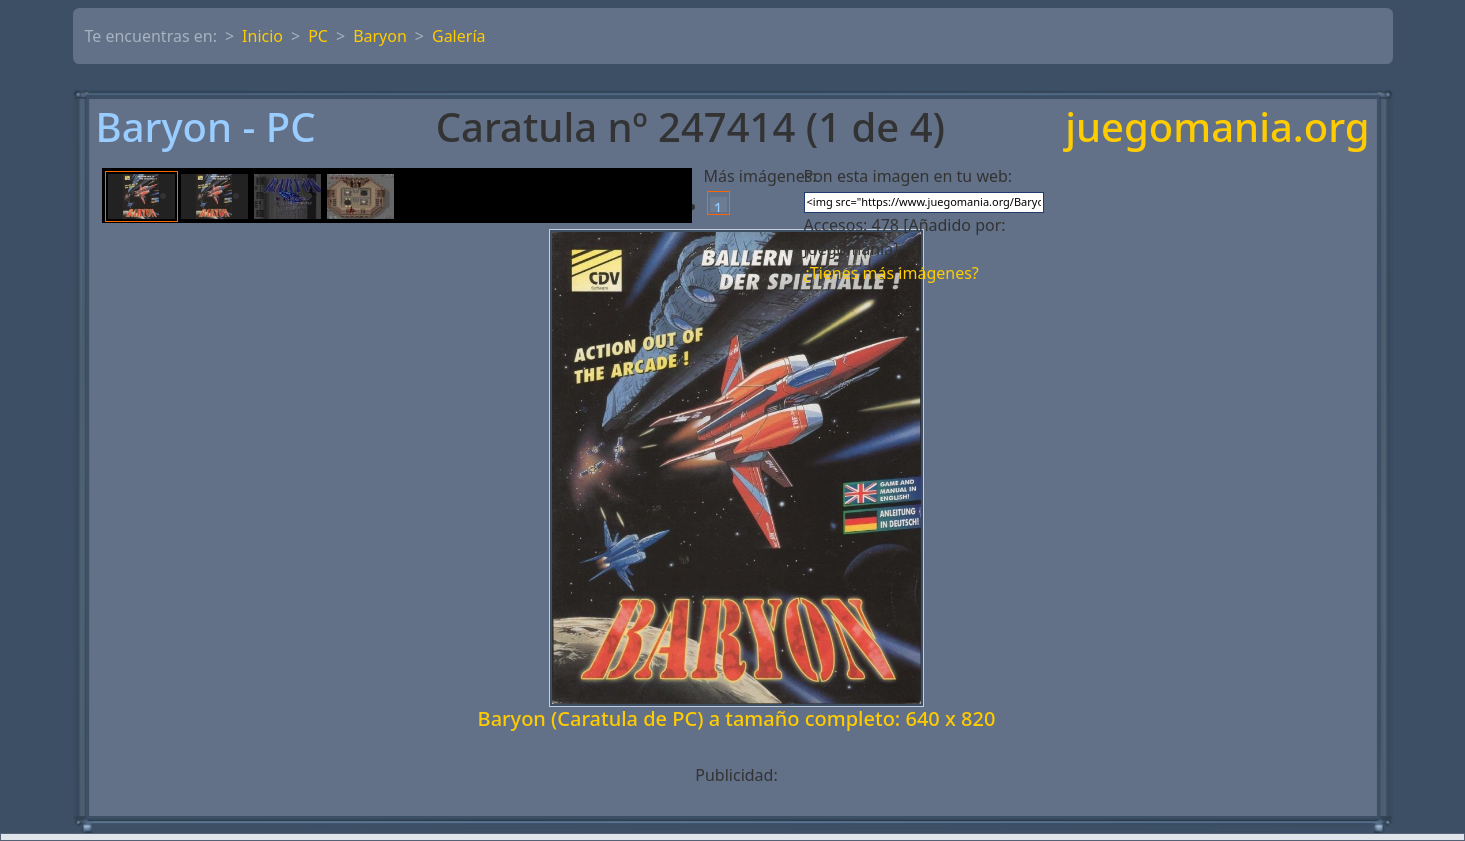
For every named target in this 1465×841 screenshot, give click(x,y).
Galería (459, 36)
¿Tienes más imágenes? (891, 273)
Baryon (380, 36)
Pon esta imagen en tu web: (908, 176)
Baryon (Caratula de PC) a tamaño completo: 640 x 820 (737, 718)
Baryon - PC (206, 127)
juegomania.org (1217, 127)
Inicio (262, 36)
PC (318, 36)
